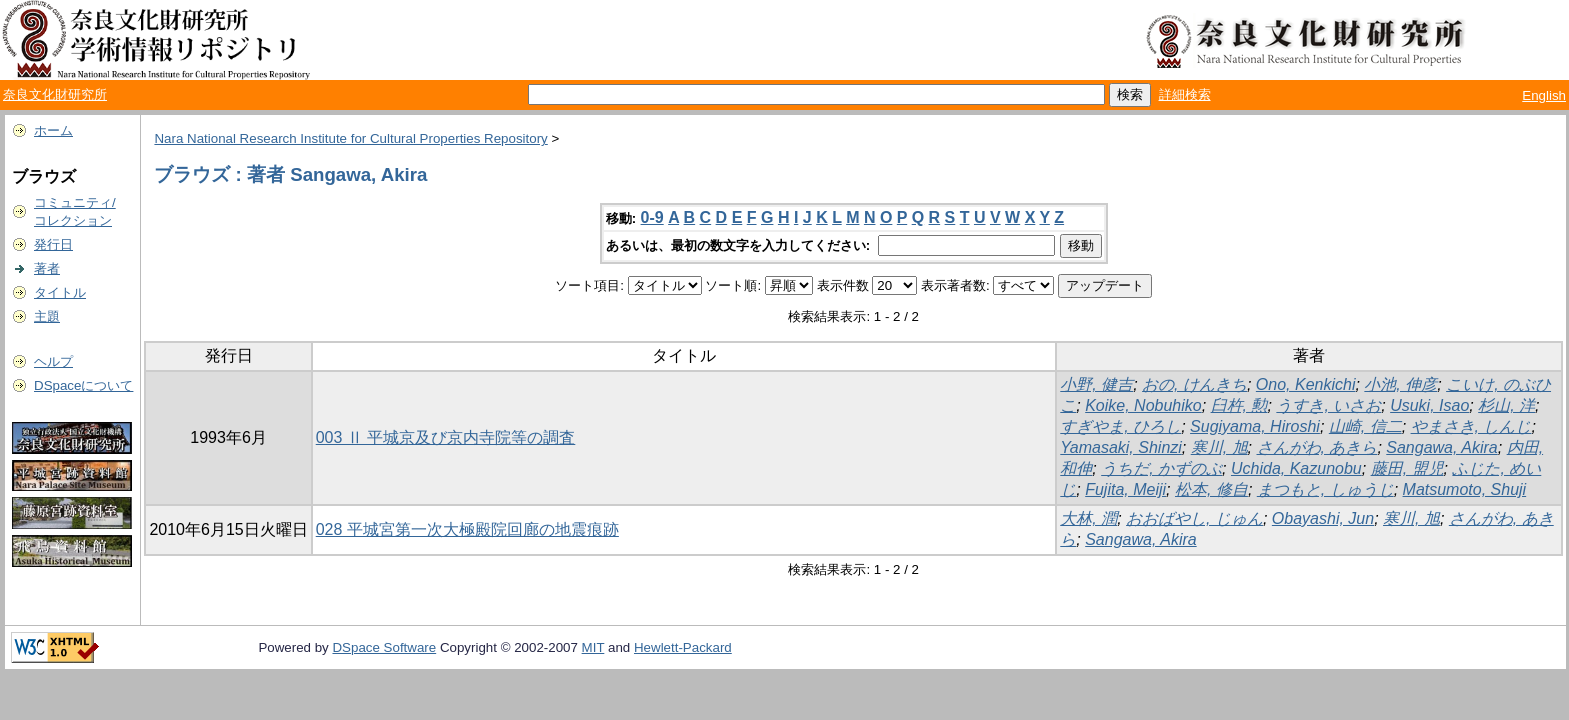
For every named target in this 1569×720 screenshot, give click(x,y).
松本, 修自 (1211, 489)
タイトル (60, 292)
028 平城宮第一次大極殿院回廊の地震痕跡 (467, 529)
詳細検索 (1185, 94)
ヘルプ (53, 361)
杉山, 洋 (1506, 405)
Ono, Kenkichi (1306, 384)
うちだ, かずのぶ (1161, 468)
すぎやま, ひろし (1120, 426)
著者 (47, 268)
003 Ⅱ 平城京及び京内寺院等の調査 (446, 437)
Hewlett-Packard (683, 647)
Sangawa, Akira (1441, 447)
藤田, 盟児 (1407, 468)
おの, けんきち (1194, 384)
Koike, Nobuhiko (1143, 405)
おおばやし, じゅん (1194, 518)
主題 (47, 316)
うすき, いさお (1328, 405)
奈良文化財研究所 (55, 94)
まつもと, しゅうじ (1325, 489)
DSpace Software (384, 647)
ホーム (53, 130)
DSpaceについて (83, 385)
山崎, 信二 (1365, 426)
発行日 (53, 244)
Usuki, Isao (1429, 405)
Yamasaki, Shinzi (1121, 447)
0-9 (652, 217)
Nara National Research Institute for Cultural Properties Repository (350, 138)
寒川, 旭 (1219, 447)
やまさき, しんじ (1471, 426)
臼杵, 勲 (1239, 405)
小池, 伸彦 (1400, 384)
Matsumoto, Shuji (1465, 489)
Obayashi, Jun (1323, 518)
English (1544, 95)
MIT (593, 647)
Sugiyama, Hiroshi (1255, 426)
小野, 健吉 (1096, 384)
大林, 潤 (1088, 518)
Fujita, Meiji (1125, 489)
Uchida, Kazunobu (1296, 468)
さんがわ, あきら (1317, 447)
